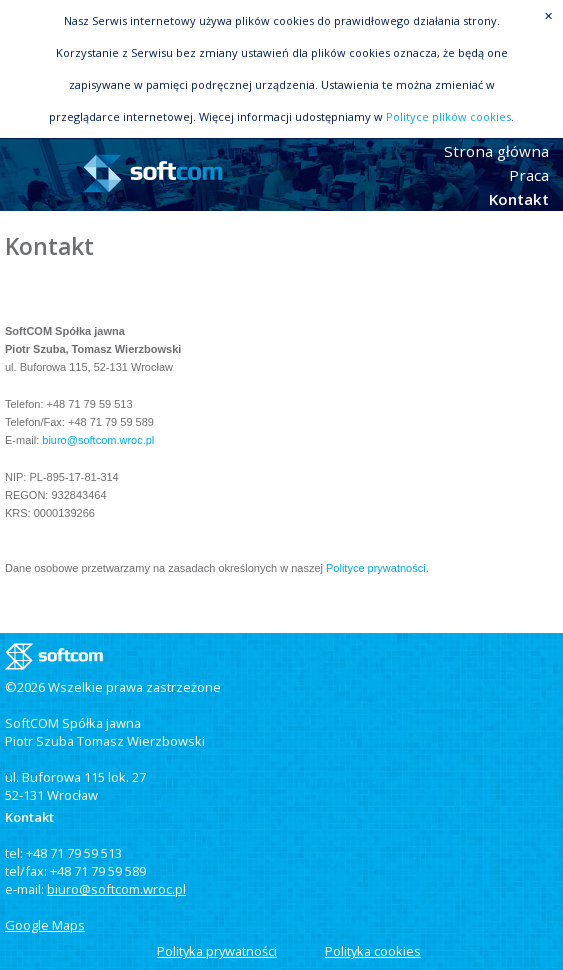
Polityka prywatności (217, 951)
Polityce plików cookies (448, 116)
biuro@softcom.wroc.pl (98, 440)
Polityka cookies (373, 951)
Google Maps (45, 925)
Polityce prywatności (376, 568)
